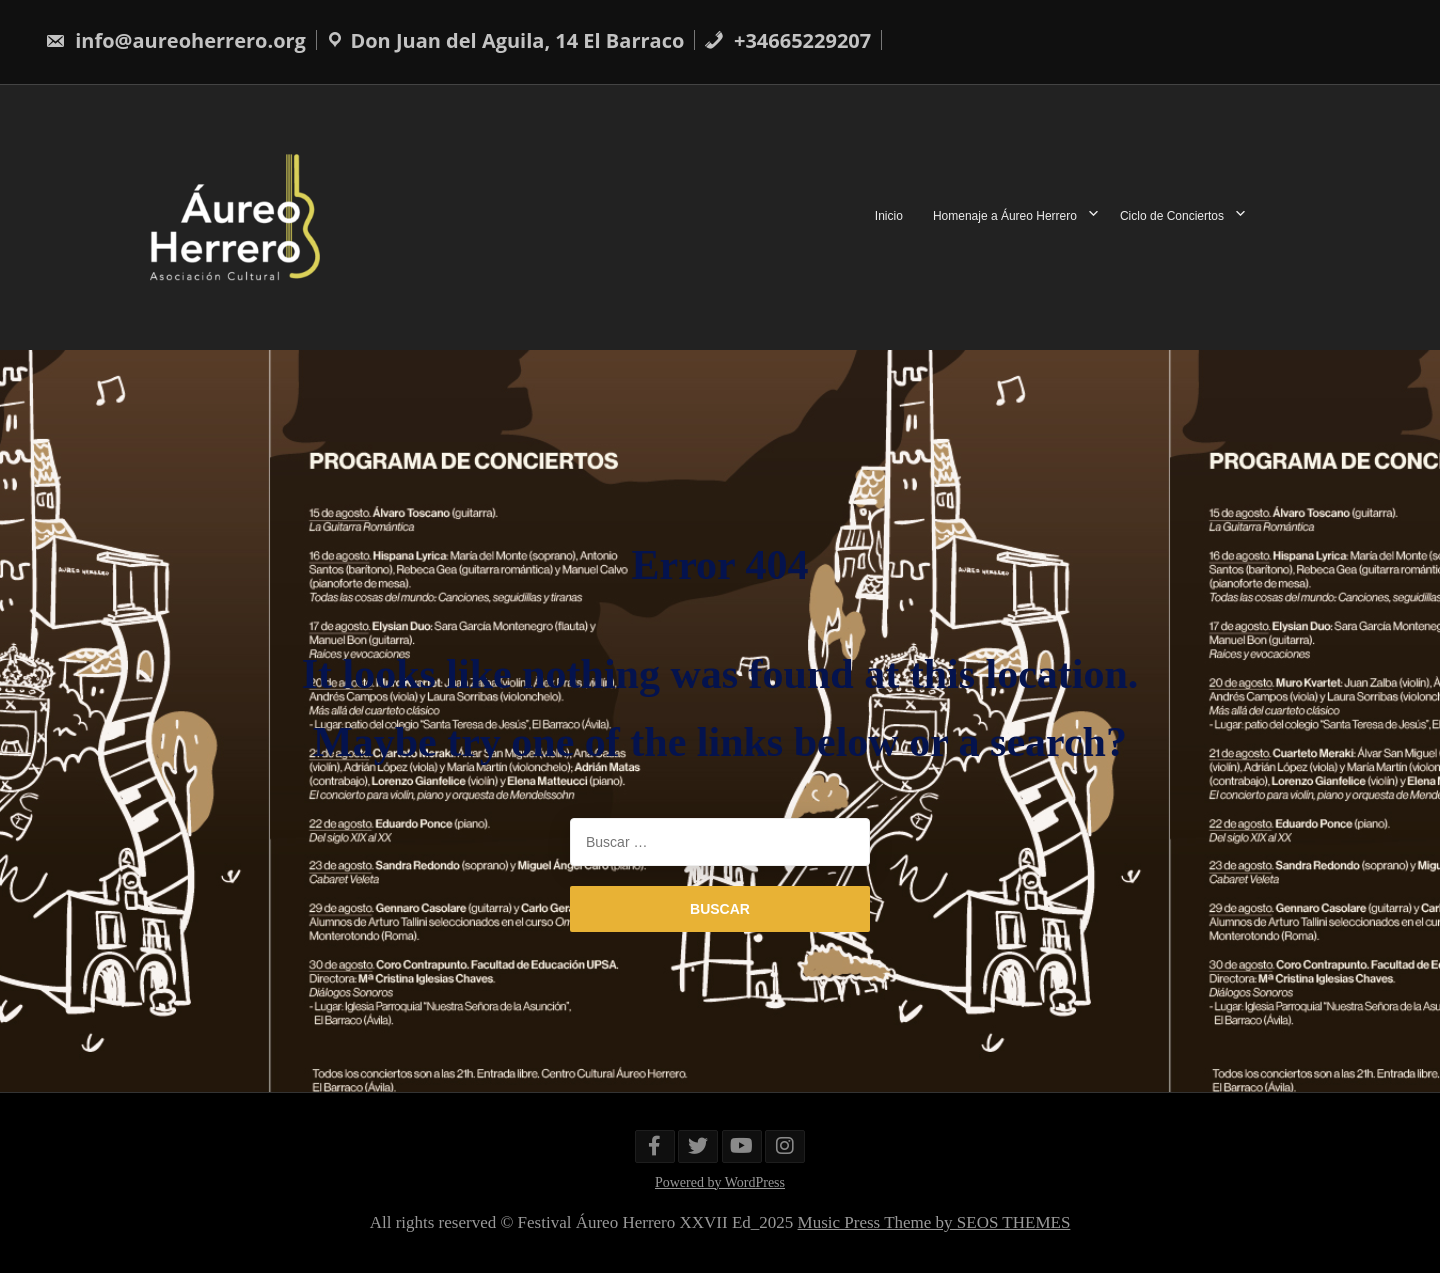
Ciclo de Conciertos (1172, 217)
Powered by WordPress (720, 1182)
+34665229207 (787, 40)
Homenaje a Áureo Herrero (1005, 217)
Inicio (889, 217)
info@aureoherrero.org (175, 40)
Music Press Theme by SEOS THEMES (934, 1222)
